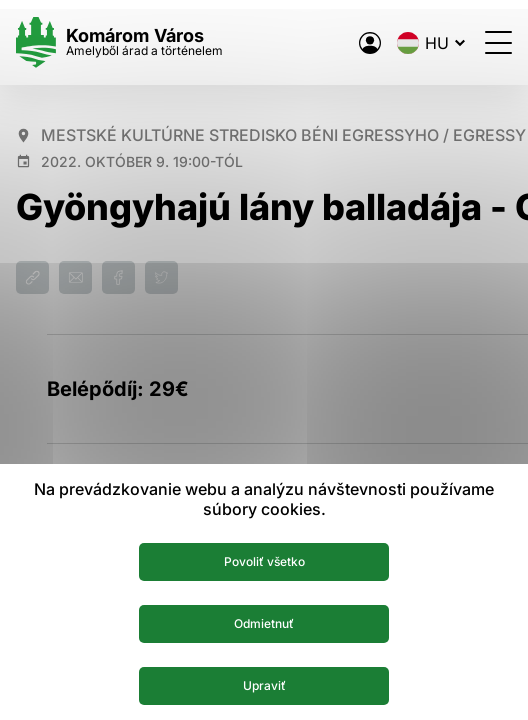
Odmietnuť (264, 623)
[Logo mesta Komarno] (119, 42)
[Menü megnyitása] (498, 42)
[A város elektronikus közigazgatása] (370, 43)
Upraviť (264, 685)
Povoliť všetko (264, 561)
